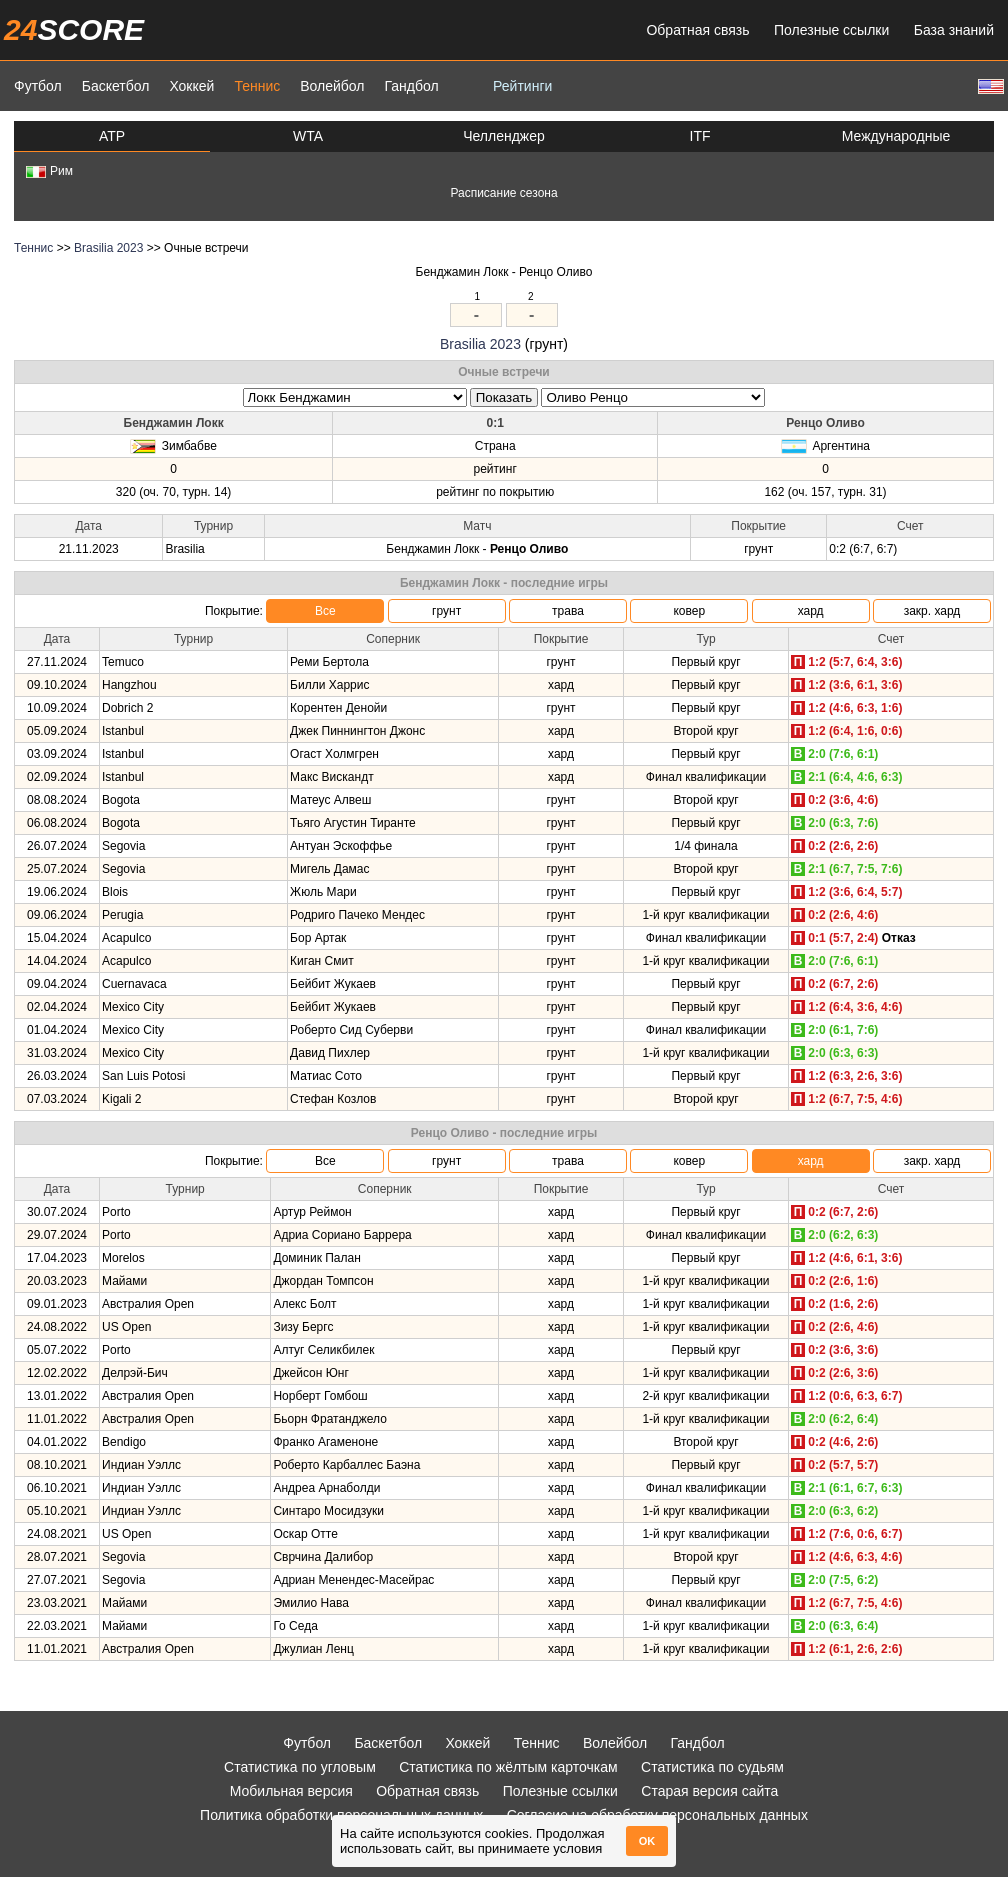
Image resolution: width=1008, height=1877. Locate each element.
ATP (112, 136)
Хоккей (191, 86)
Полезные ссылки (831, 30)
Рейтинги (522, 86)
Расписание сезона (503, 193)
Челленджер (504, 136)
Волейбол (332, 86)
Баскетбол (116, 86)
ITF (700, 136)
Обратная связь (697, 30)
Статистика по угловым (300, 1767)
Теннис (257, 86)
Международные (896, 136)
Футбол (38, 86)
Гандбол (411, 86)
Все (325, 611)
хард (811, 611)
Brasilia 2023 (108, 248)
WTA (308, 136)
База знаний (954, 30)
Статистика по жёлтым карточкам (508, 1767)
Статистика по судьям (712, 1767)
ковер (689, 611)
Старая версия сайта (709, 1791)
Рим (49, 171)
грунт (446, 611)
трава (568, 611)
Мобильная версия (291, 1791)
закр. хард (932, 611)
